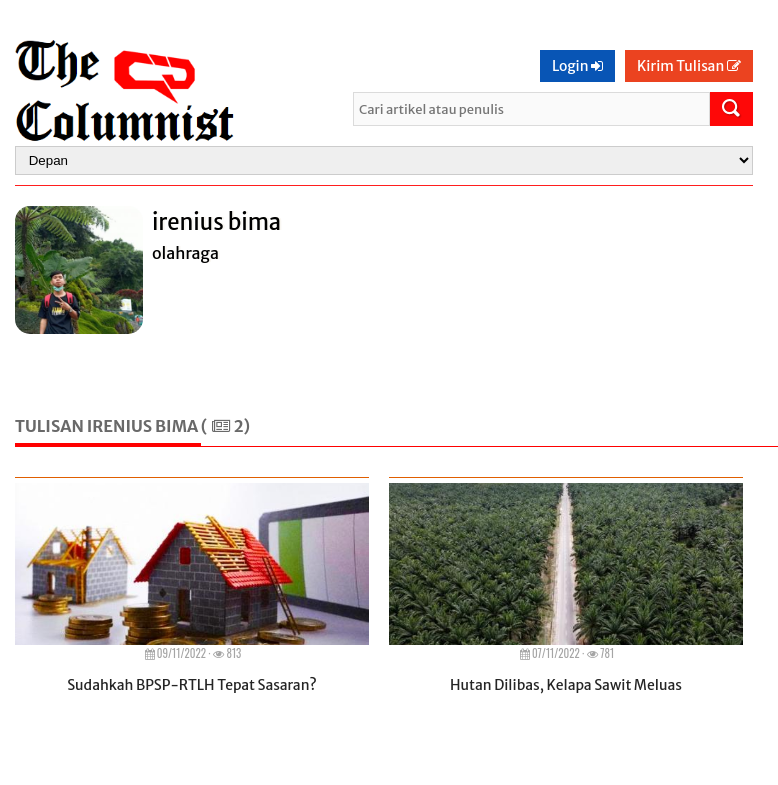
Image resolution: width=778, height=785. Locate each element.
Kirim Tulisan (689, 66)
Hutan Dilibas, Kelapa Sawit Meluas (566, 685)
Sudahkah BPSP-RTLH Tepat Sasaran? (192, 685)
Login (577, 66)
